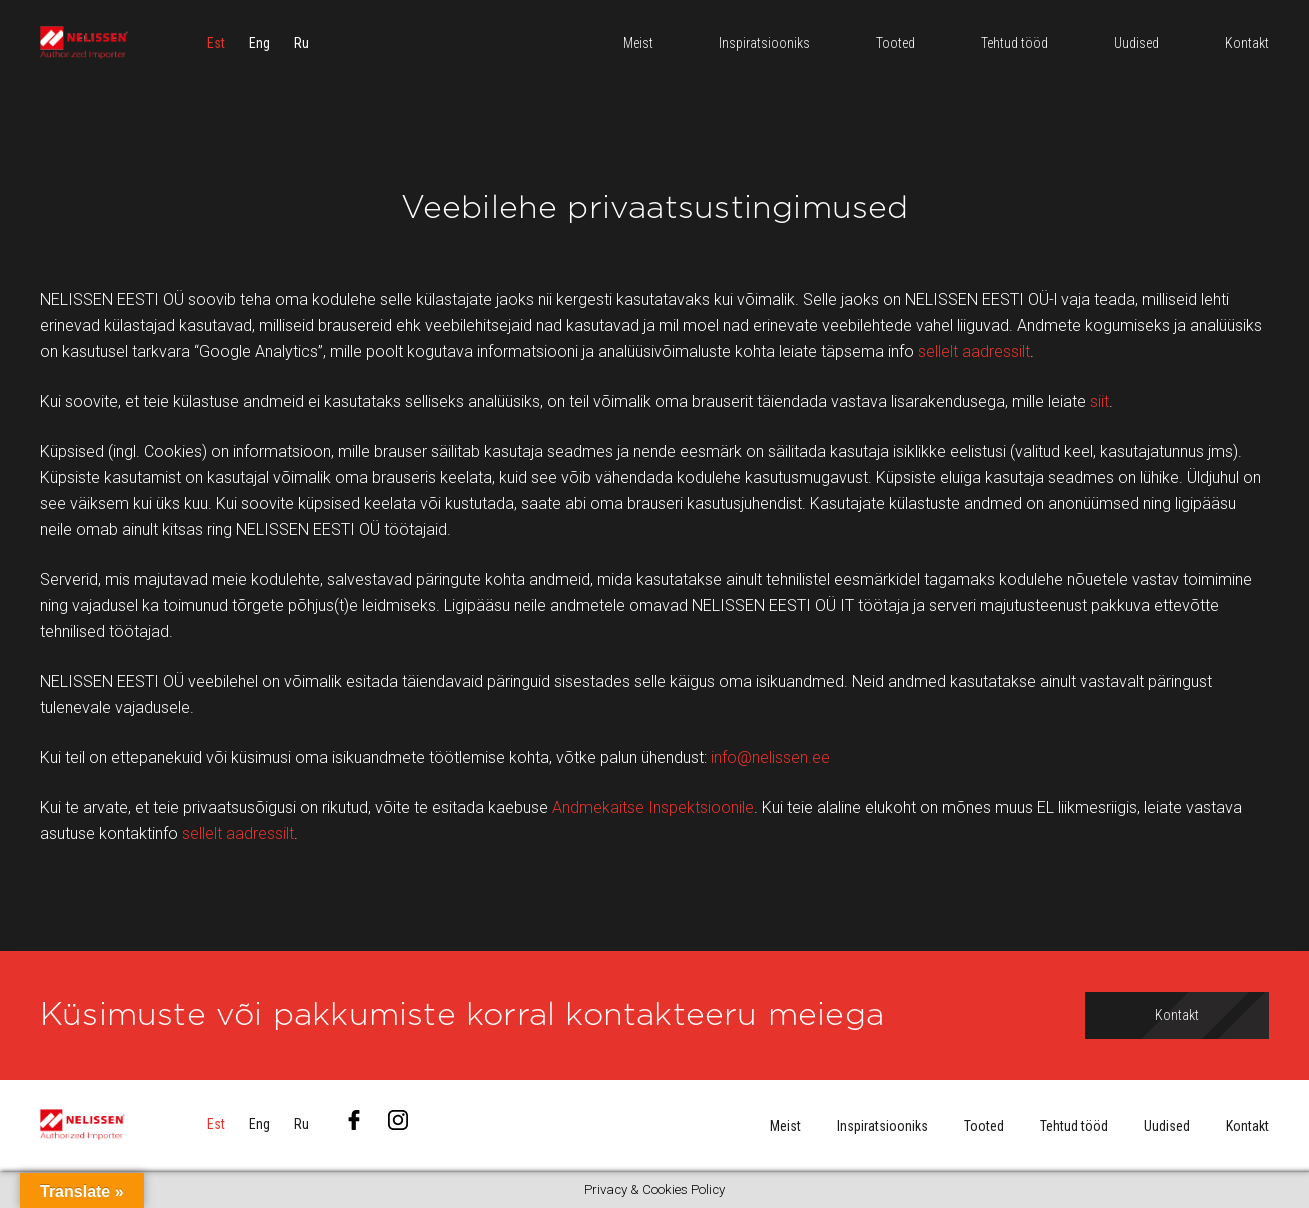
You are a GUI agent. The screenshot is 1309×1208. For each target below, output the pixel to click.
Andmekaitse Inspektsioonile (653, 807)
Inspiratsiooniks (882, 1126)
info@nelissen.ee (770, 757)
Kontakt (1247, 1126)
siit (1099, 401)
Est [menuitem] (216, 45)
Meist (785, 1126)
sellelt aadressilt (974, 351)
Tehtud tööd (1074, 1126)
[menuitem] (216, 45)
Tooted (984, 1126)
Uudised (1167, 1126)
